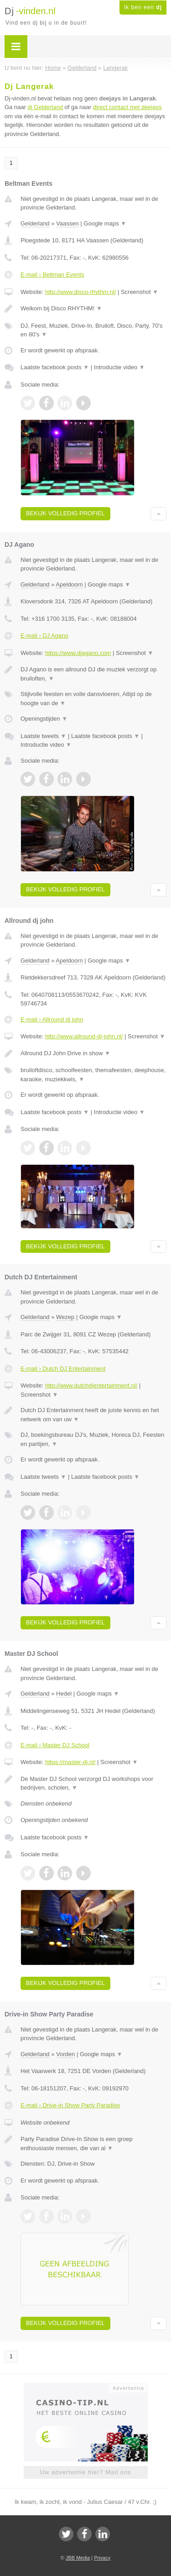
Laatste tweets (43, 736)
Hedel (64, 1693)
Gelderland (35, 223)
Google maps (104, 223)
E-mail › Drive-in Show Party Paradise (70, 2105)
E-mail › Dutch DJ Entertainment (63, 1368)
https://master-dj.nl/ (70, 1762)
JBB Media (78, 2557)
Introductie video (119, 367)
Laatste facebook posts (55, 367)
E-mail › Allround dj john (52, 1019)
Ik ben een (143, 7)
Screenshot (139, 291)
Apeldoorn (69, 584)
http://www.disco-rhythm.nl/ (80, 291)
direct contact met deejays (127, 107)
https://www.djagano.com (78, 652)
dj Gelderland (45, 107)
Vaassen (67, 223)
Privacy (102, 2557)
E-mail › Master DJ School (55, 1745)
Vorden (65, 2054)
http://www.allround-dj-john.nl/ (84, 1036)
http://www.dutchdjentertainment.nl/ (91, 1385)
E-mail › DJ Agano (44, 635)
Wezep (65, 1317)
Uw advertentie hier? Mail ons (85, 2472)
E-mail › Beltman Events (52, 274)
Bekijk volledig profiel (65, 513)
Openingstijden (44, 718)
